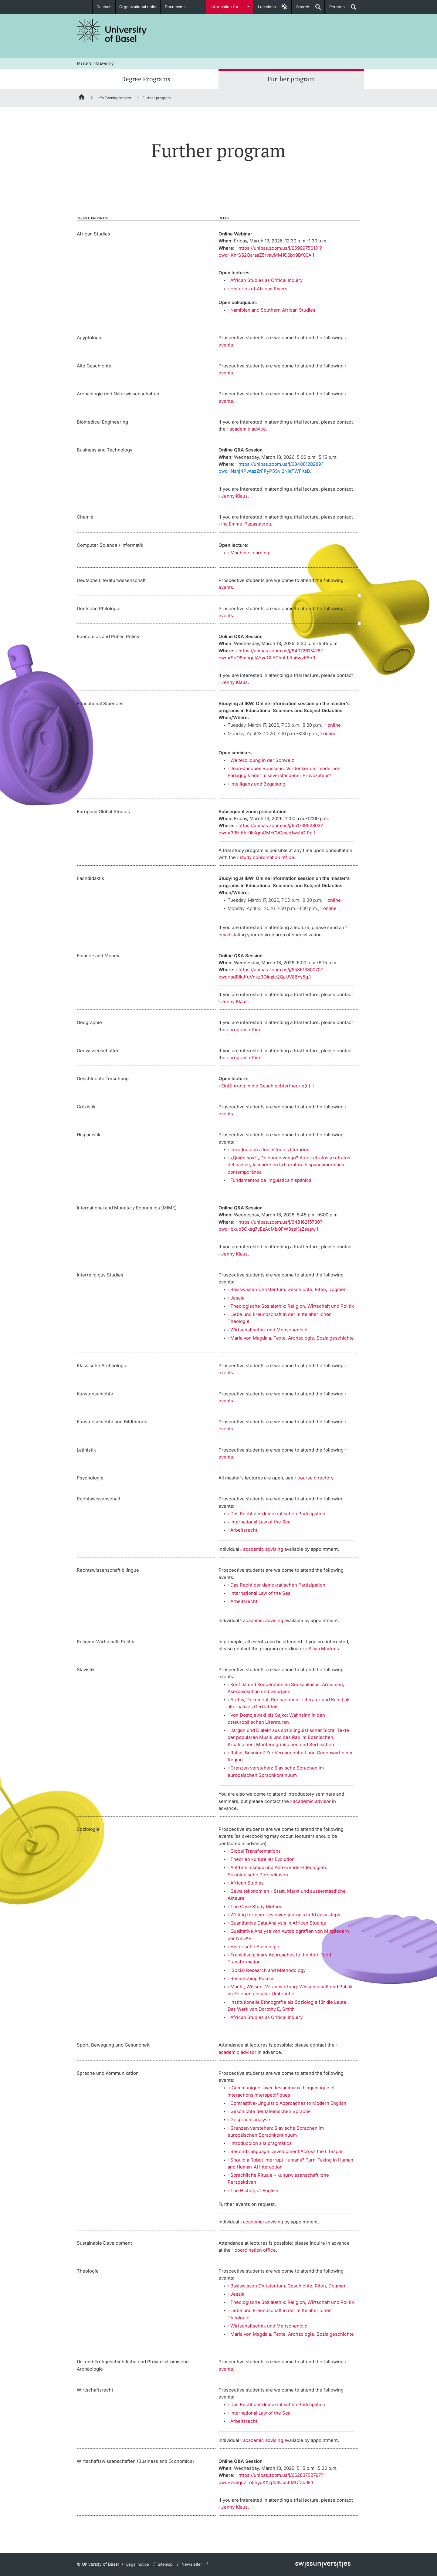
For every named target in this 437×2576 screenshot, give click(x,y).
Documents (175, 6)
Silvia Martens (323, 1648)
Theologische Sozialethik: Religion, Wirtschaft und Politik (292, 1306)
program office (245, 1030)
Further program (291, 79)
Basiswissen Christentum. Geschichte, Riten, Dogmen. (289, 1289)
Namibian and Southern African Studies (272, 310)
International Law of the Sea (260, 1522)
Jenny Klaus (234, 496)
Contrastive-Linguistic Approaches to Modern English (288, 2103)
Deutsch (104, 6)
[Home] (82, 98)
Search (300, 9)
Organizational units (138, 6)
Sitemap (165, 2564)
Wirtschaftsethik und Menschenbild (268, 1330)
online (334, 725)
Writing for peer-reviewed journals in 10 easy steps (285, 1915)
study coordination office (267, 857)
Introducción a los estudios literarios (269, 1149)
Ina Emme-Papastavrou (246, 524)
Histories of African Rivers (258, 289)
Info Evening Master (114, 98)
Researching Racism (252, 1978)
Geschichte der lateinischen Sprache (270, 2111)
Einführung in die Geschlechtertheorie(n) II (267, 1086)
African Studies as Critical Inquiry (266, 280)
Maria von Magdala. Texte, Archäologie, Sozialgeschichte (292, 1338)
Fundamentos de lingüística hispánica (270, 1180)
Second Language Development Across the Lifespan (287, 2151)
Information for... (226, 6)
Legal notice (137, 2564)
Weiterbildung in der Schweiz (262, 760)
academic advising (263, 1549)
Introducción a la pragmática (261, 2143)
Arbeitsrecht (243, 1530)
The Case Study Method (256, 1906)
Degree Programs (145, 79)
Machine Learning (249, 553)
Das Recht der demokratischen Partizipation (277, 1513)
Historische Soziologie (254, 1946)
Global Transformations (255, 1851)
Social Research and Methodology (269, 1970)
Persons (335, 9)
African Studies (247, 1883)
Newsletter (191, 2564)
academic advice (247, 429)
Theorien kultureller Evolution (262, 1859)
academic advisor (312, 1801)
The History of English (254, 2190)
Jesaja (237, 1298)
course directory (315, 1478)
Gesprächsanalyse (250, 2119)
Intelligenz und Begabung (257, 784)
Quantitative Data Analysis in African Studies (278, 1923)
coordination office (255, 2250)
